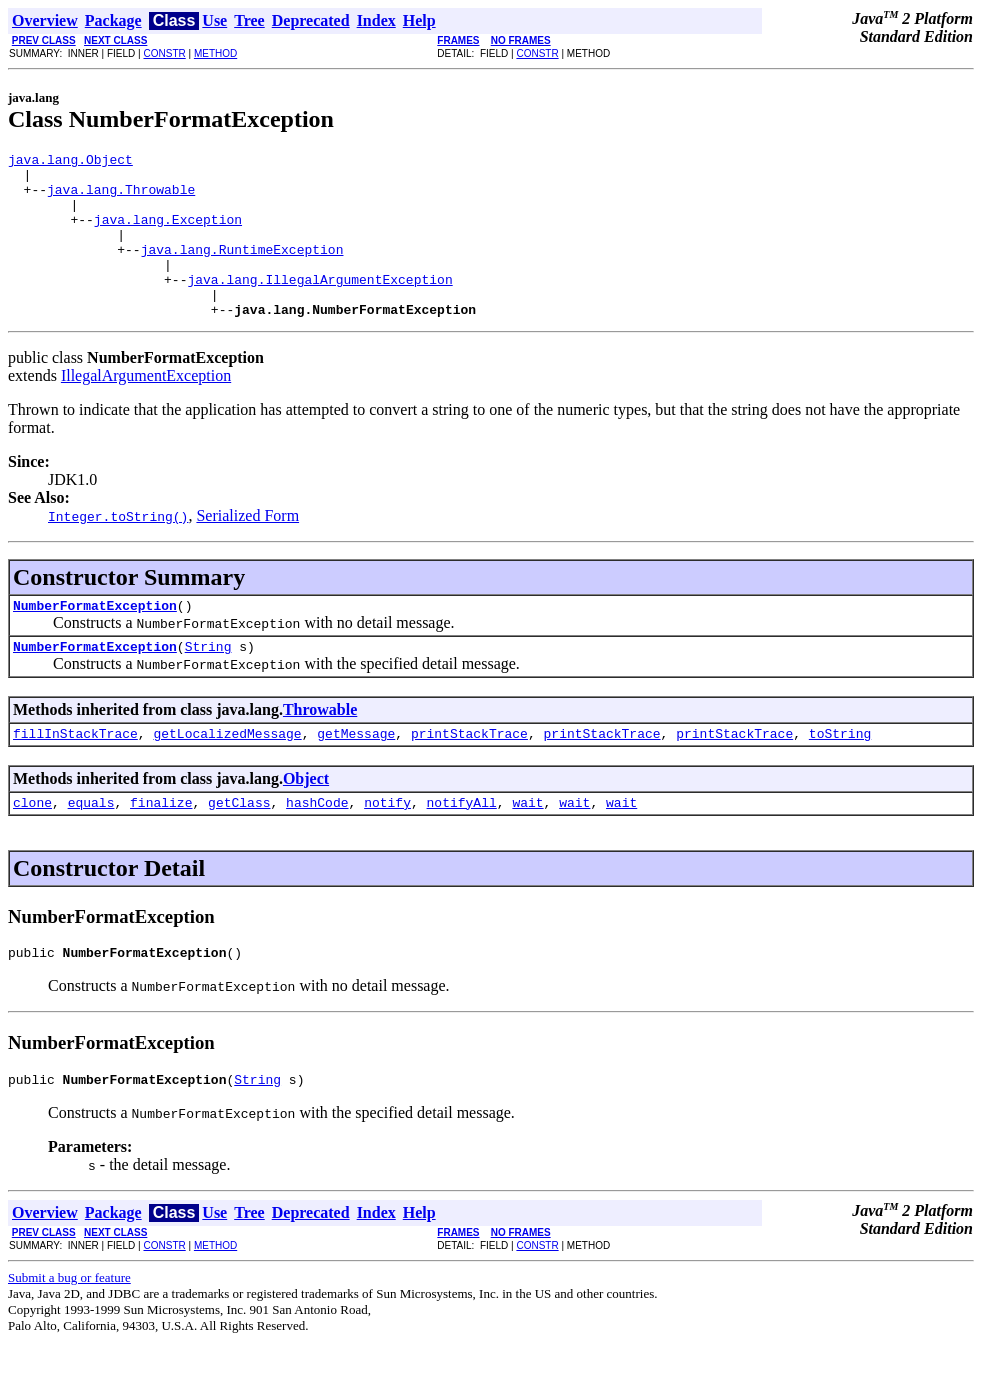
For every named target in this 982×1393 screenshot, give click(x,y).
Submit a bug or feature (69, 1328)
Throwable (320, 748)
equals (91, 847)
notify (387, 847)
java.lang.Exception (168, 234)
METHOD (215, 53)
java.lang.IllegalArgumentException (319, 306)
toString (840, 775)
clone (32, 847)
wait (527, 847)
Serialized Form (247, 548)
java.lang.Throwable (121, 198)
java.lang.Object (70, 162)
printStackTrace (469, 775)
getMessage (356, 775)
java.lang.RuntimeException (242, 270)
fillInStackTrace (75, 775)
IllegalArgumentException (146, 408)
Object (306, 820)
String (208, 685)
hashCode (317, 847)
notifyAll (462, 847)
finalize (161, 847)
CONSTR (164, 53)
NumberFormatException (95, 641)
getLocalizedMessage (227, 775)
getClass (239, 847)
